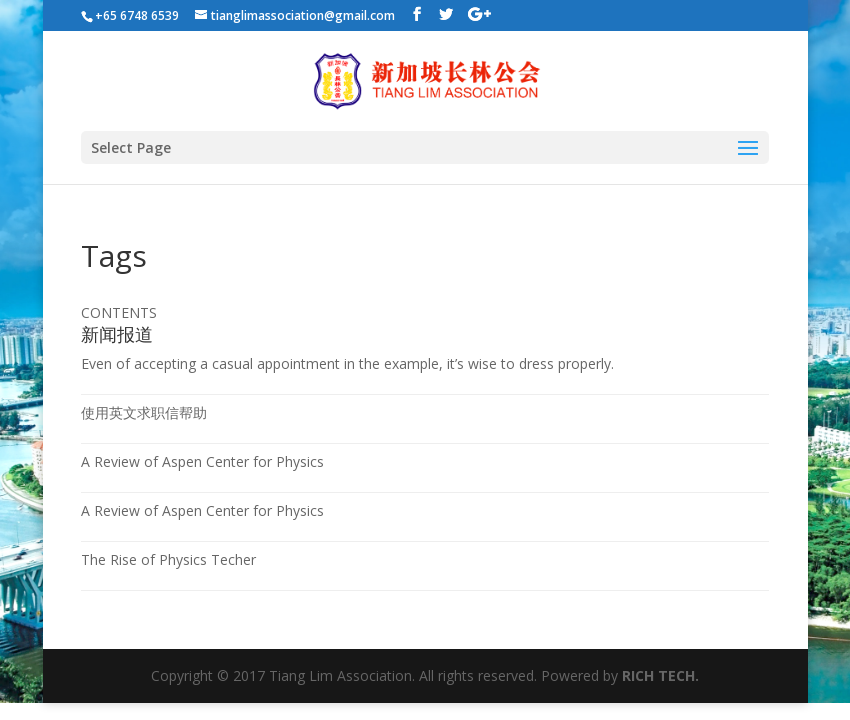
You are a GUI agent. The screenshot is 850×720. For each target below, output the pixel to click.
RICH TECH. (660, 675)
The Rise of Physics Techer (168, 559)
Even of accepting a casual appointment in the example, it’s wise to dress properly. (347, 363)
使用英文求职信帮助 (144, 412)
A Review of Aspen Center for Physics (202, 461)
